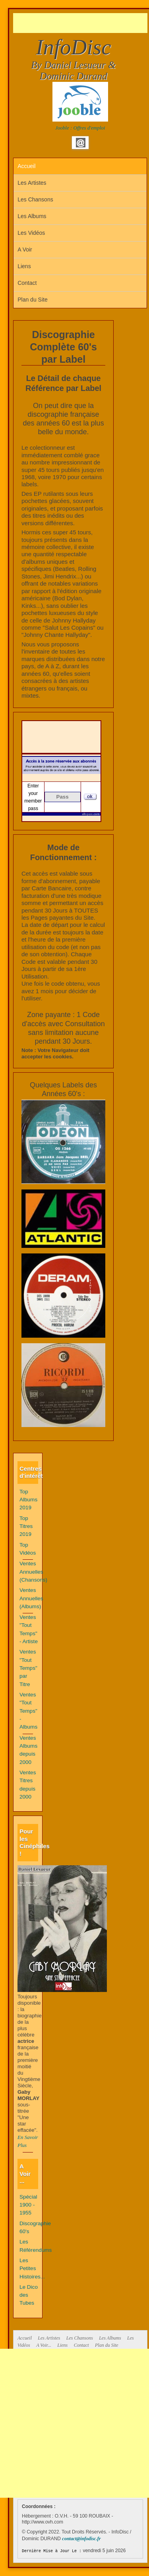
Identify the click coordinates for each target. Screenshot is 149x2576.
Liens (24, 266)
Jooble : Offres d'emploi (80, 128)
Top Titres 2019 (26, 1526)
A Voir (24, 249)
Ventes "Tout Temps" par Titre (28, 1668)
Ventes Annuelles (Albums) (31, 1598)
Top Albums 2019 (28, 1500)
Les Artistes (31, 183)
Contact (27, 283)
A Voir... (43, 2345)
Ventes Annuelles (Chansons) (33, 1572)
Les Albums (31, 216)
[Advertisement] (81, 23)
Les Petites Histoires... (32, 2268)
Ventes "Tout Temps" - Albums (28, 1711)
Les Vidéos (31, 233)
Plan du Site (32, 299)
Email (80, 142)
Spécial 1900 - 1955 (28, 2205)
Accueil (26, 166)
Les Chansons (35, 199)
